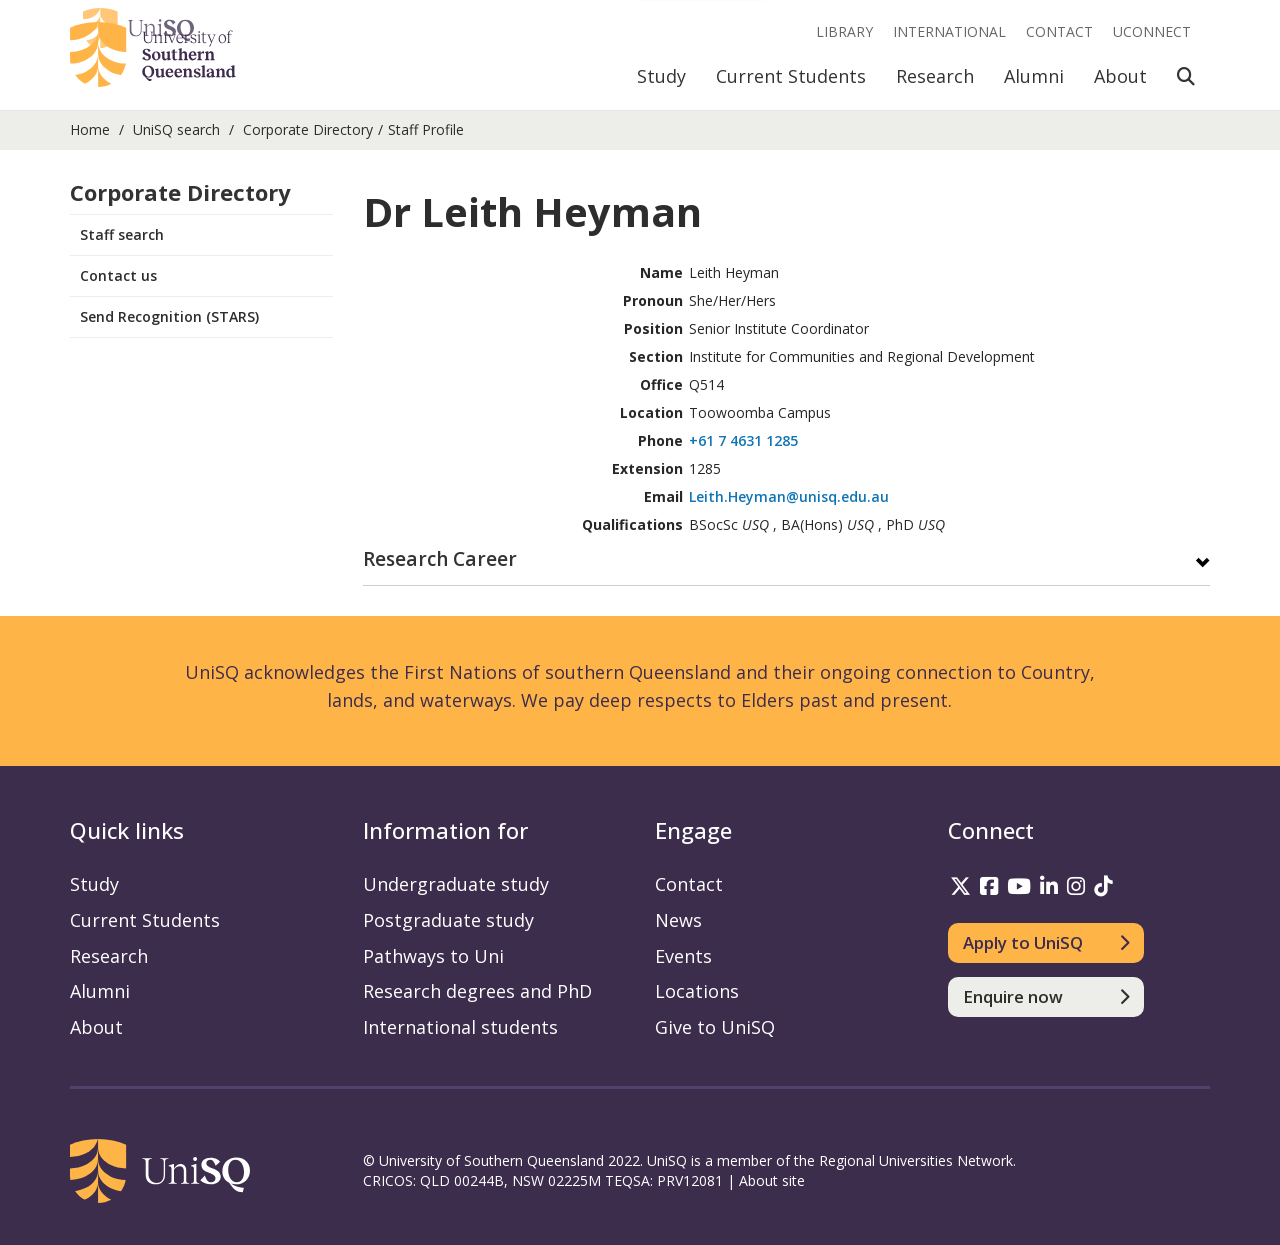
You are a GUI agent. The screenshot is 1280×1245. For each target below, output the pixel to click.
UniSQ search (176, 129)
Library (844, 31)
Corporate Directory (308, 129)
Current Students (791, 76)
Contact (1059, 31)
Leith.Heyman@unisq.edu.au (789, 496)
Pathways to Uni (433, 956)
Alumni (1034, 76)
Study (661, 76)
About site (772, 1180)
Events (683, 956)
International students (460, 1027)
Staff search (122, 234)
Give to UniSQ (715, 1027)
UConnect (1152, 31)
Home (90, 129)
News (678, 920)
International (949, 31)
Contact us (118, 275)
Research (935, 76)
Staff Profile (426, 129)
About (1120, 76)
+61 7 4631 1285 (743, 440)
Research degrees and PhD (477, 991)
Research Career (440, 560)
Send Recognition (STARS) (169, 316)
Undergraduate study (456, 884)
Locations (697, 991)
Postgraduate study (448, 920)
